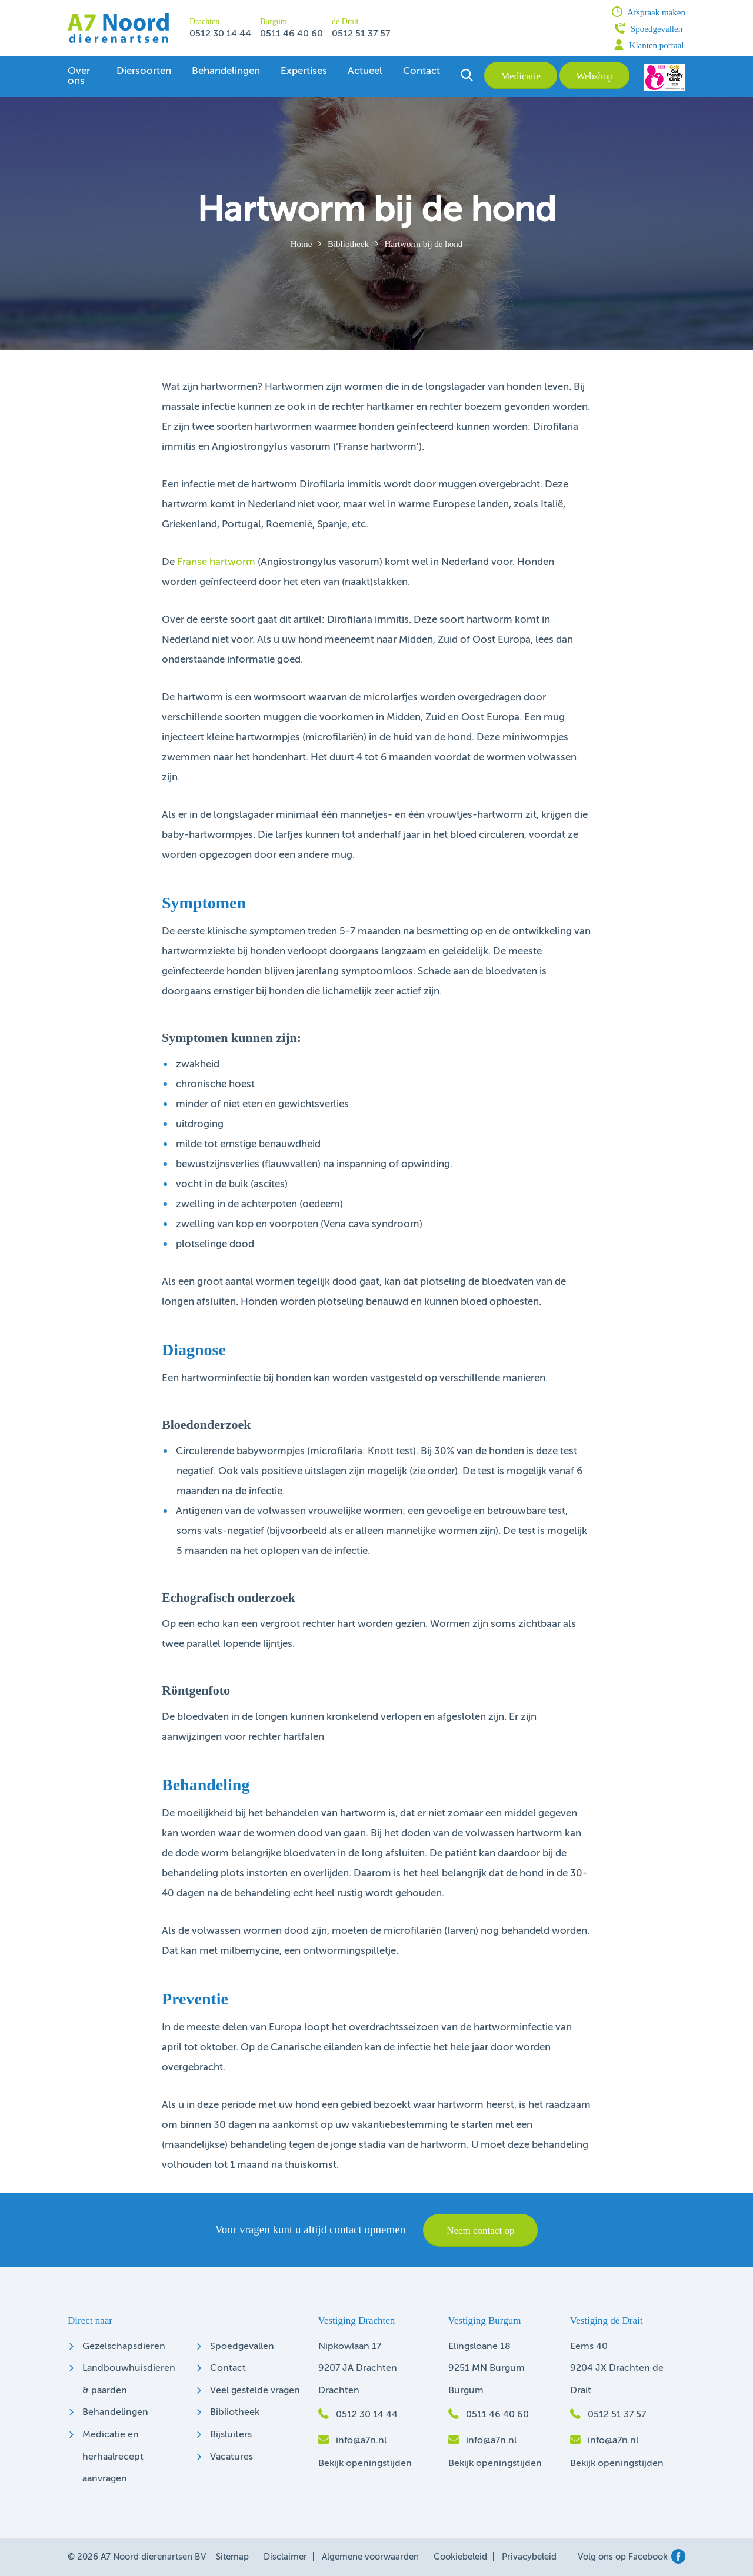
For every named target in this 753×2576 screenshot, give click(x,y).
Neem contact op (480, 2230)
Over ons (79, 76)
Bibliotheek (348, 244)
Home (301, 244)
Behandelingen (226, 71)
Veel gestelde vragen (255, 2390)
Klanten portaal (649, 44)
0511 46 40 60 (291, 34)
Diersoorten (143, 71)
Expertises (304, 71)
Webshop (594, 76)
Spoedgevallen (648, 28)
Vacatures (231, 2457)
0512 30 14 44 (220, 34)
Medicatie (521, 76)
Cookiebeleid (460, 2556)
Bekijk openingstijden (365, 2463)
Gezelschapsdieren (123, 2346)
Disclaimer (285, 2556)
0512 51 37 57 (361, 34)
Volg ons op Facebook (631, 2556)
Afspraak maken (648, 11)
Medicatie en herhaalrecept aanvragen (113, 2457)
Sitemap (232, 2556)
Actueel (365, 71)
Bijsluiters (231, 2435)
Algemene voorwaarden (370, 2556)
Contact (421, 71)
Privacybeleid (529, 2556)
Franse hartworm (216, 562)
